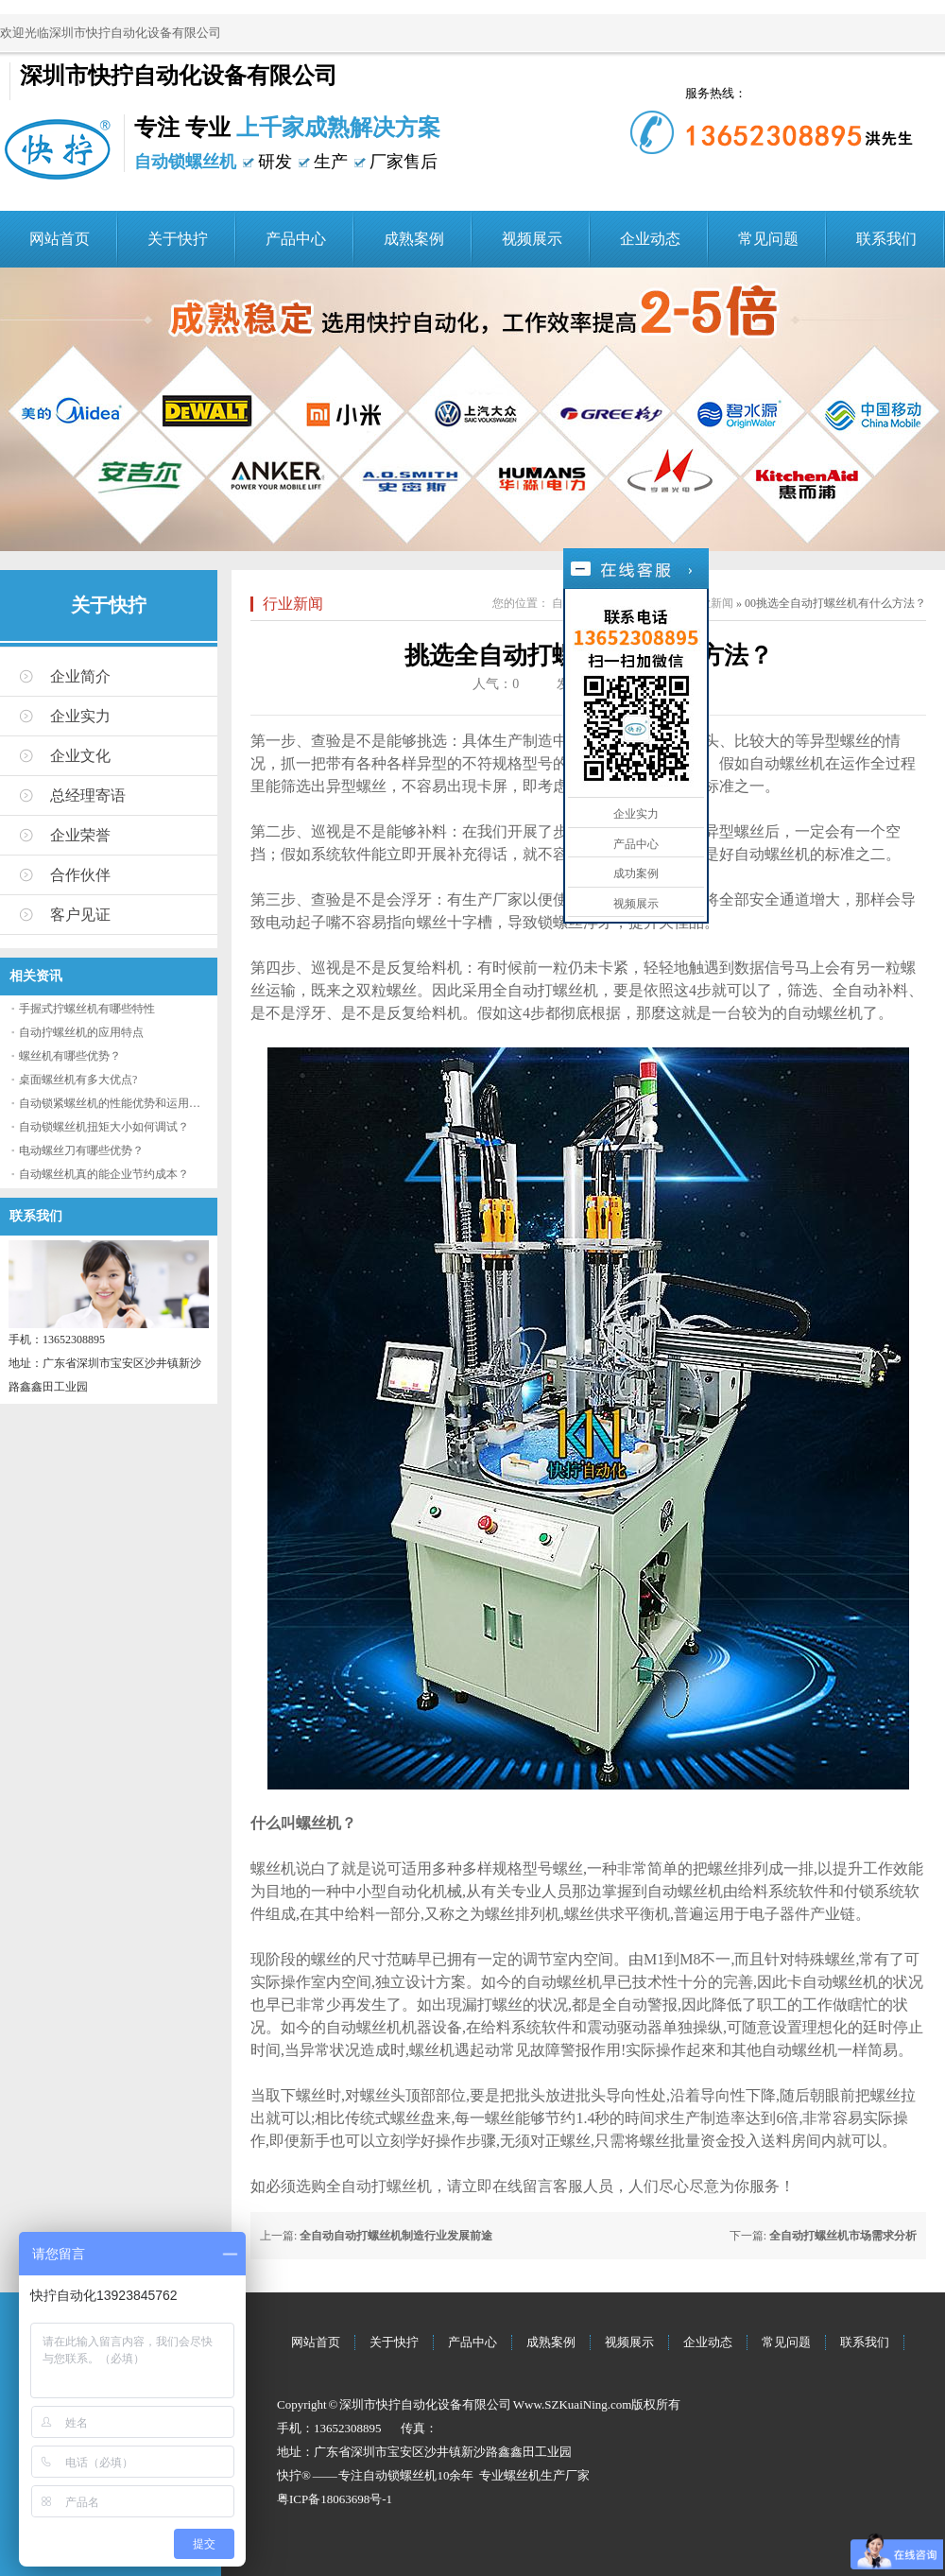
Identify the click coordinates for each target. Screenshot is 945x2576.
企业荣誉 (80, 835)
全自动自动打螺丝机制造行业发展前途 (396, 2235)
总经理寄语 (88, 795)
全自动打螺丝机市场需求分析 (843, 2235)
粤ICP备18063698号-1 (334, 2499)
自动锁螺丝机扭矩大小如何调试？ (104, 1126)
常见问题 (768, 239)
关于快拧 (177, 239)
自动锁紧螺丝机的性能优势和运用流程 (115, 1103)
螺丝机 (522, 2475)
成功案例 (636, 873)
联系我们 (886, 239)
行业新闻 (293, 604)
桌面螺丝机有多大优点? (78, 1079)
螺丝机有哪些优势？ (70, 1056)
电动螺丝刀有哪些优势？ (81, 1150)
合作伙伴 (80, 875)
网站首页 (59, 239)
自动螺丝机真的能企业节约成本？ (104, 1174)
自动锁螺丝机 (400, 2475)
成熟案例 (414, 239)
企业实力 (80, 716)
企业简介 (80, 676)
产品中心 (296, 239)
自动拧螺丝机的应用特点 (81, 1032)
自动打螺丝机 (552, 990)
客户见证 (80, 915)
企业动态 (650, 239)
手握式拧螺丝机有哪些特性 (87, 1008)
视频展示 (532, 239)
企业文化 (80, 756)
